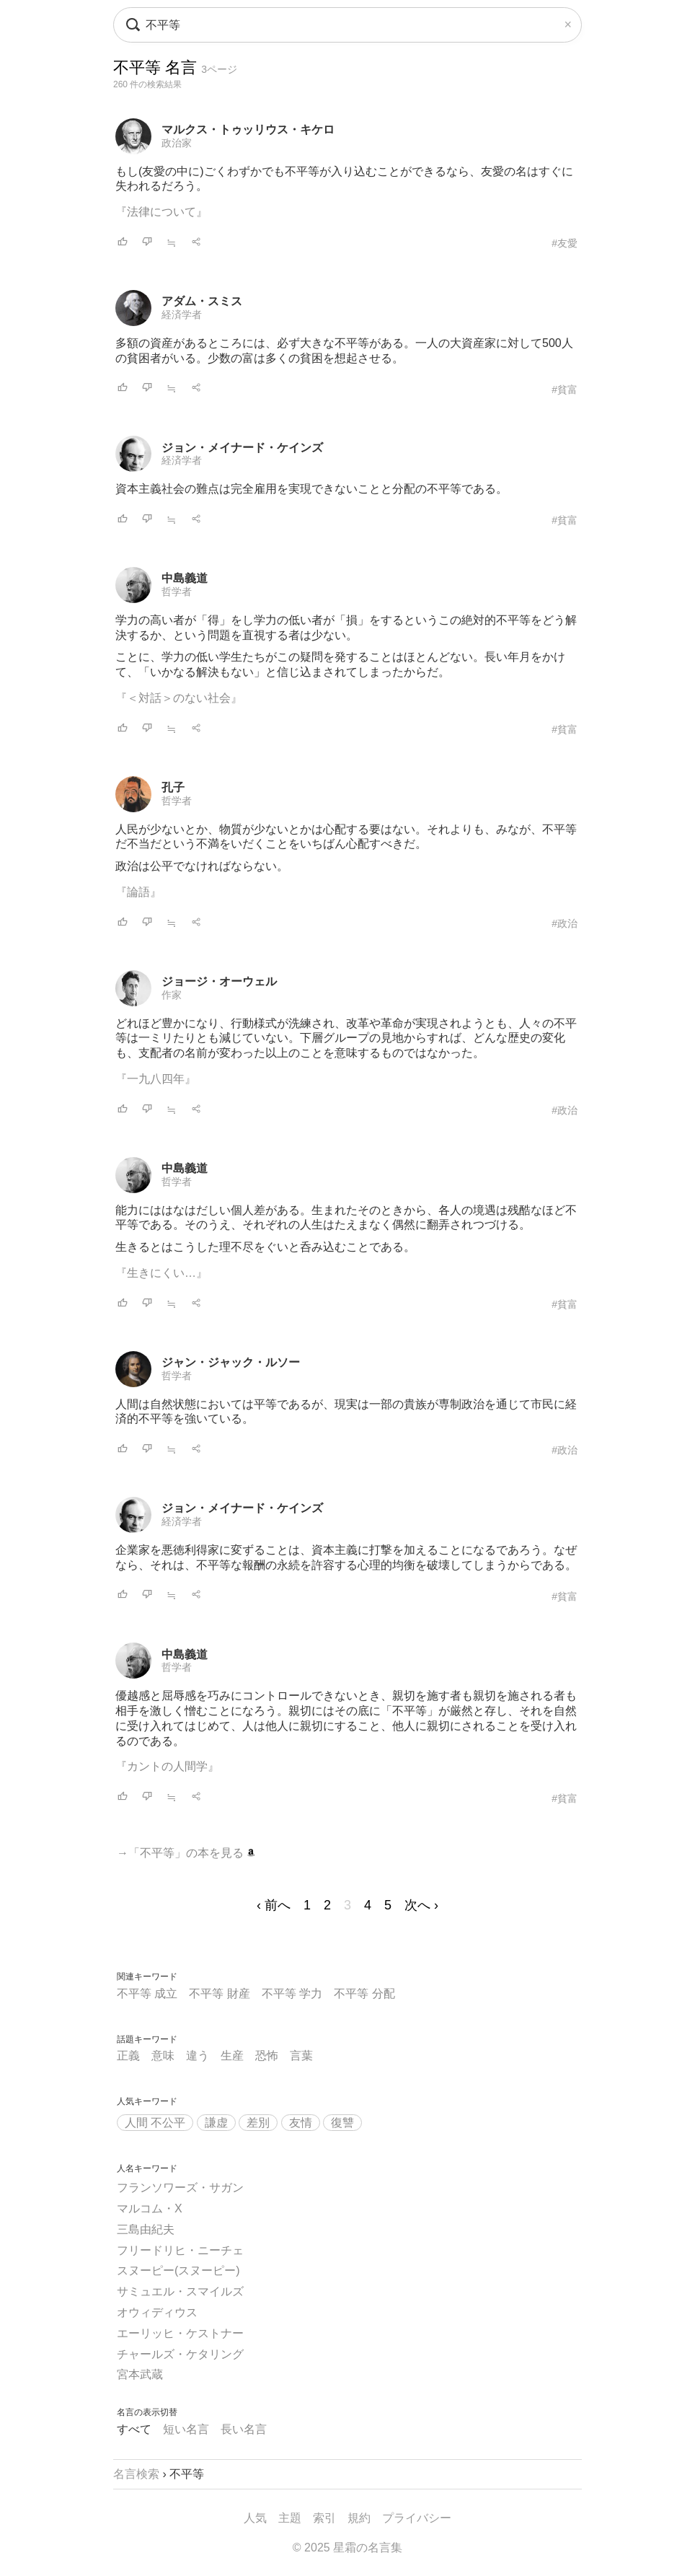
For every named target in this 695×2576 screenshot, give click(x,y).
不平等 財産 (219, 1993)
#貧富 (564, 389)
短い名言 (186, 2429)
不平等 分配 (364, 1993)
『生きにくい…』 (161, 1273)
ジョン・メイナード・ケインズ (242, 447)
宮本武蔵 (140, 2374)
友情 (300, 2122)
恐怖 (266, 2055)
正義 (128, 2055)
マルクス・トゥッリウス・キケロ (248, 129)
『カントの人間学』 (167, 1766)
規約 (359, 2518)
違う (197, 2055)
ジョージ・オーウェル (219, 981)
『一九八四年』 (155, 1079)
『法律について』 (161, 212)
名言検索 (136, 2474)
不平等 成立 (147, 1993)
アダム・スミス (201, 301)
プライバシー (416, 2518)
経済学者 (181, 314)
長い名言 (244, 2429)
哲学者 (176, 591)
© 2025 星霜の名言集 (347, 2547)
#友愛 (564, 243)
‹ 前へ (274, 1905)
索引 (324, 2518)
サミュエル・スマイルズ (180, 2291)
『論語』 (138, 892)
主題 (289, 2518)
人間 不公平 (155, 2122)
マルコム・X (149, 2208)
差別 (258, 2122)
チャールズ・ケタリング (180, 2354)
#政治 (564, 923)
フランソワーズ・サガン (180, 2187)
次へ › (421, 1905)
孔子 (173, 787)
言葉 (301, 2055)
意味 (162, 2055)
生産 (232, 2055)
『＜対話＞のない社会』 (178, 698)
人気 (255, 2518)
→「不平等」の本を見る (186, 1853)
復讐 (342, 2122)
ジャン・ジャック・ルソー (230, 1362)
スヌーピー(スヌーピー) (178, 2270)
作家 (171, 995)
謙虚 (216, 2122)
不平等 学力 (292, 1993)
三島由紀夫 (145, 2229)
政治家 (176, 143)
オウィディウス (157, 2312)
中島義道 (184, 578)
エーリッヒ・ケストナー (180, 2333)
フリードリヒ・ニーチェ (180, 2250)
